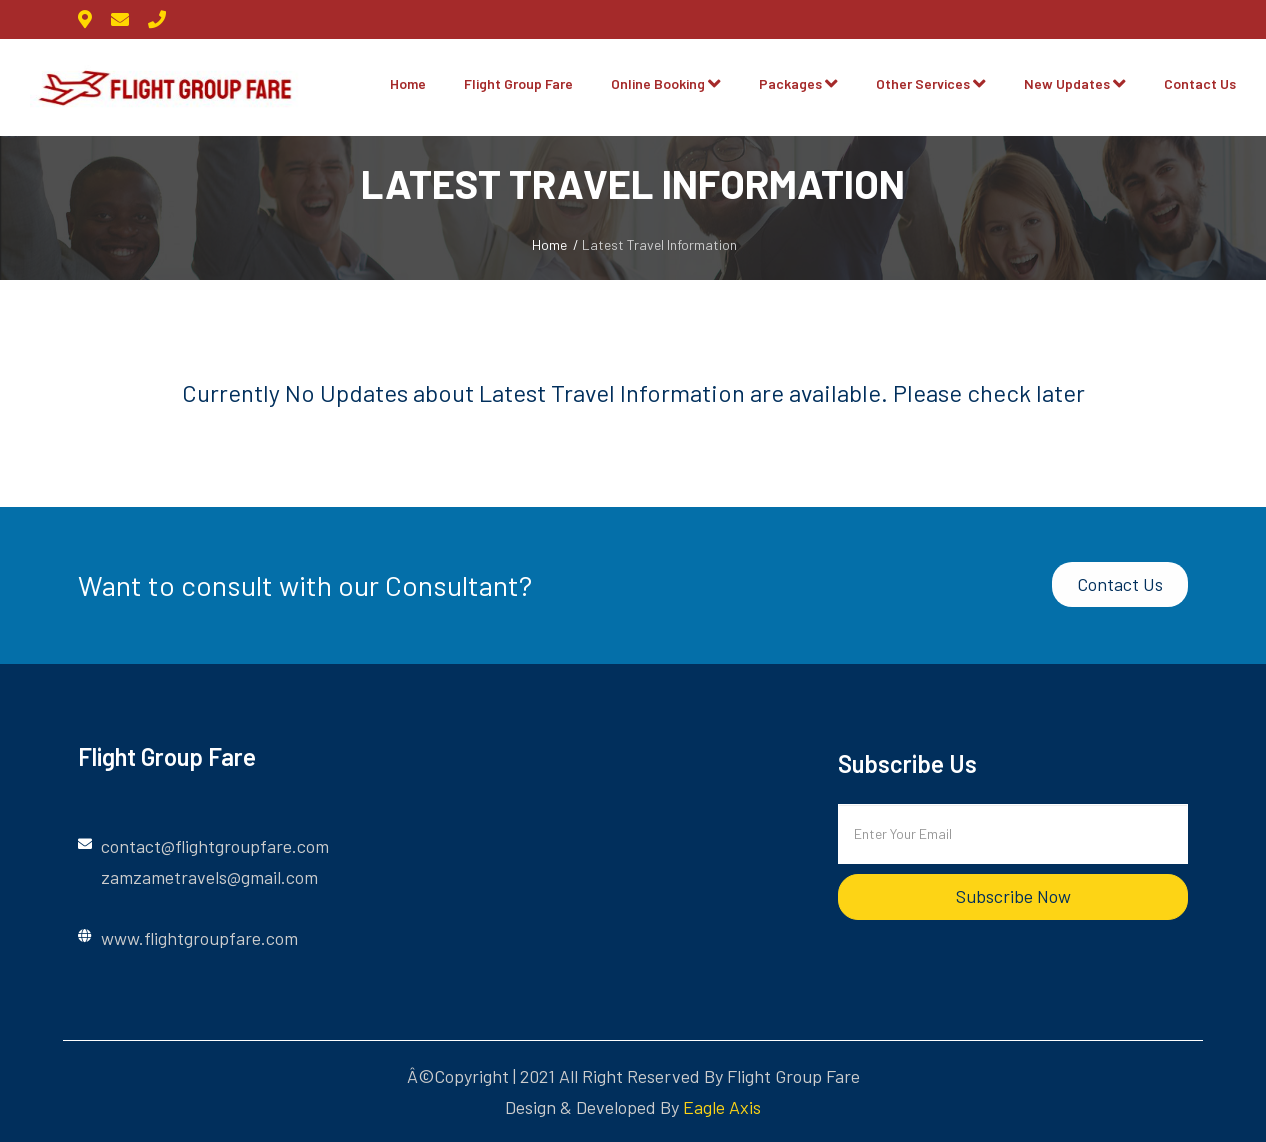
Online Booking (658, 83)
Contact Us (1200, 83)
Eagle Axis (722, 1107)
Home (408, 83)
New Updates (1067, 83)
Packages (790, 83)
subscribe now (1013, 896)
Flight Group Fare (518, 83)
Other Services (923, 83)
